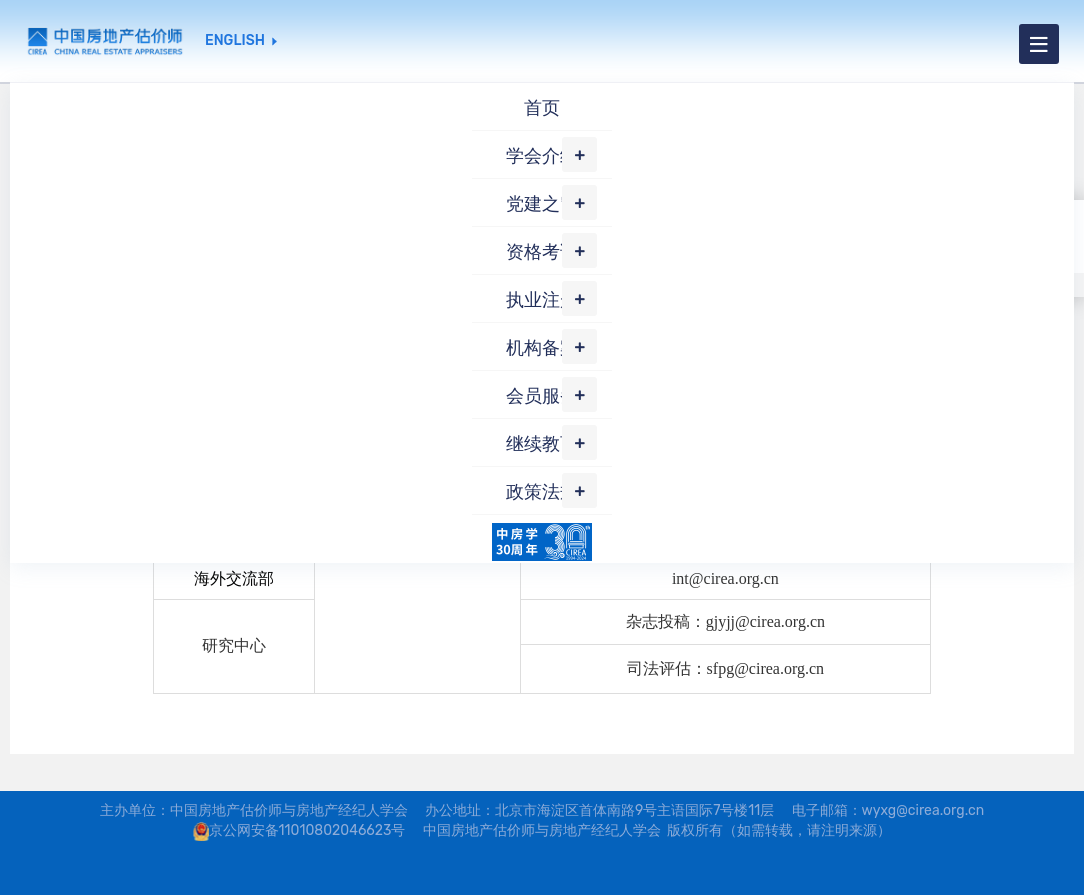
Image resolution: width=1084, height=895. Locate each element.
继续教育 (542, 444)
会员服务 (542, 396)
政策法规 (542, 492)
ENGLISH (235, 41)
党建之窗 (542, 204)
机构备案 (542, 348)
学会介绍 (542, 156)
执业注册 (542, 300)
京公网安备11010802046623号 (307, 830)
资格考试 (542, 252)
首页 (542, 108)
